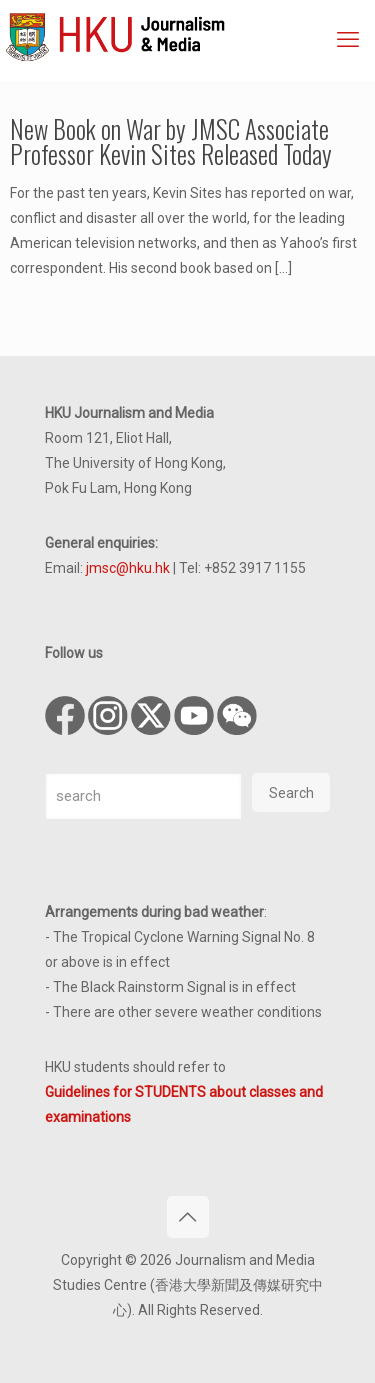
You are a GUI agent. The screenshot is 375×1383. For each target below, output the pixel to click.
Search (291, 793)
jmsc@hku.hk (128, 568)
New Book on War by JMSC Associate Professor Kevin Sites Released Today (171, 141)
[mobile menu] (348, 40)
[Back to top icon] (188, 1217)
